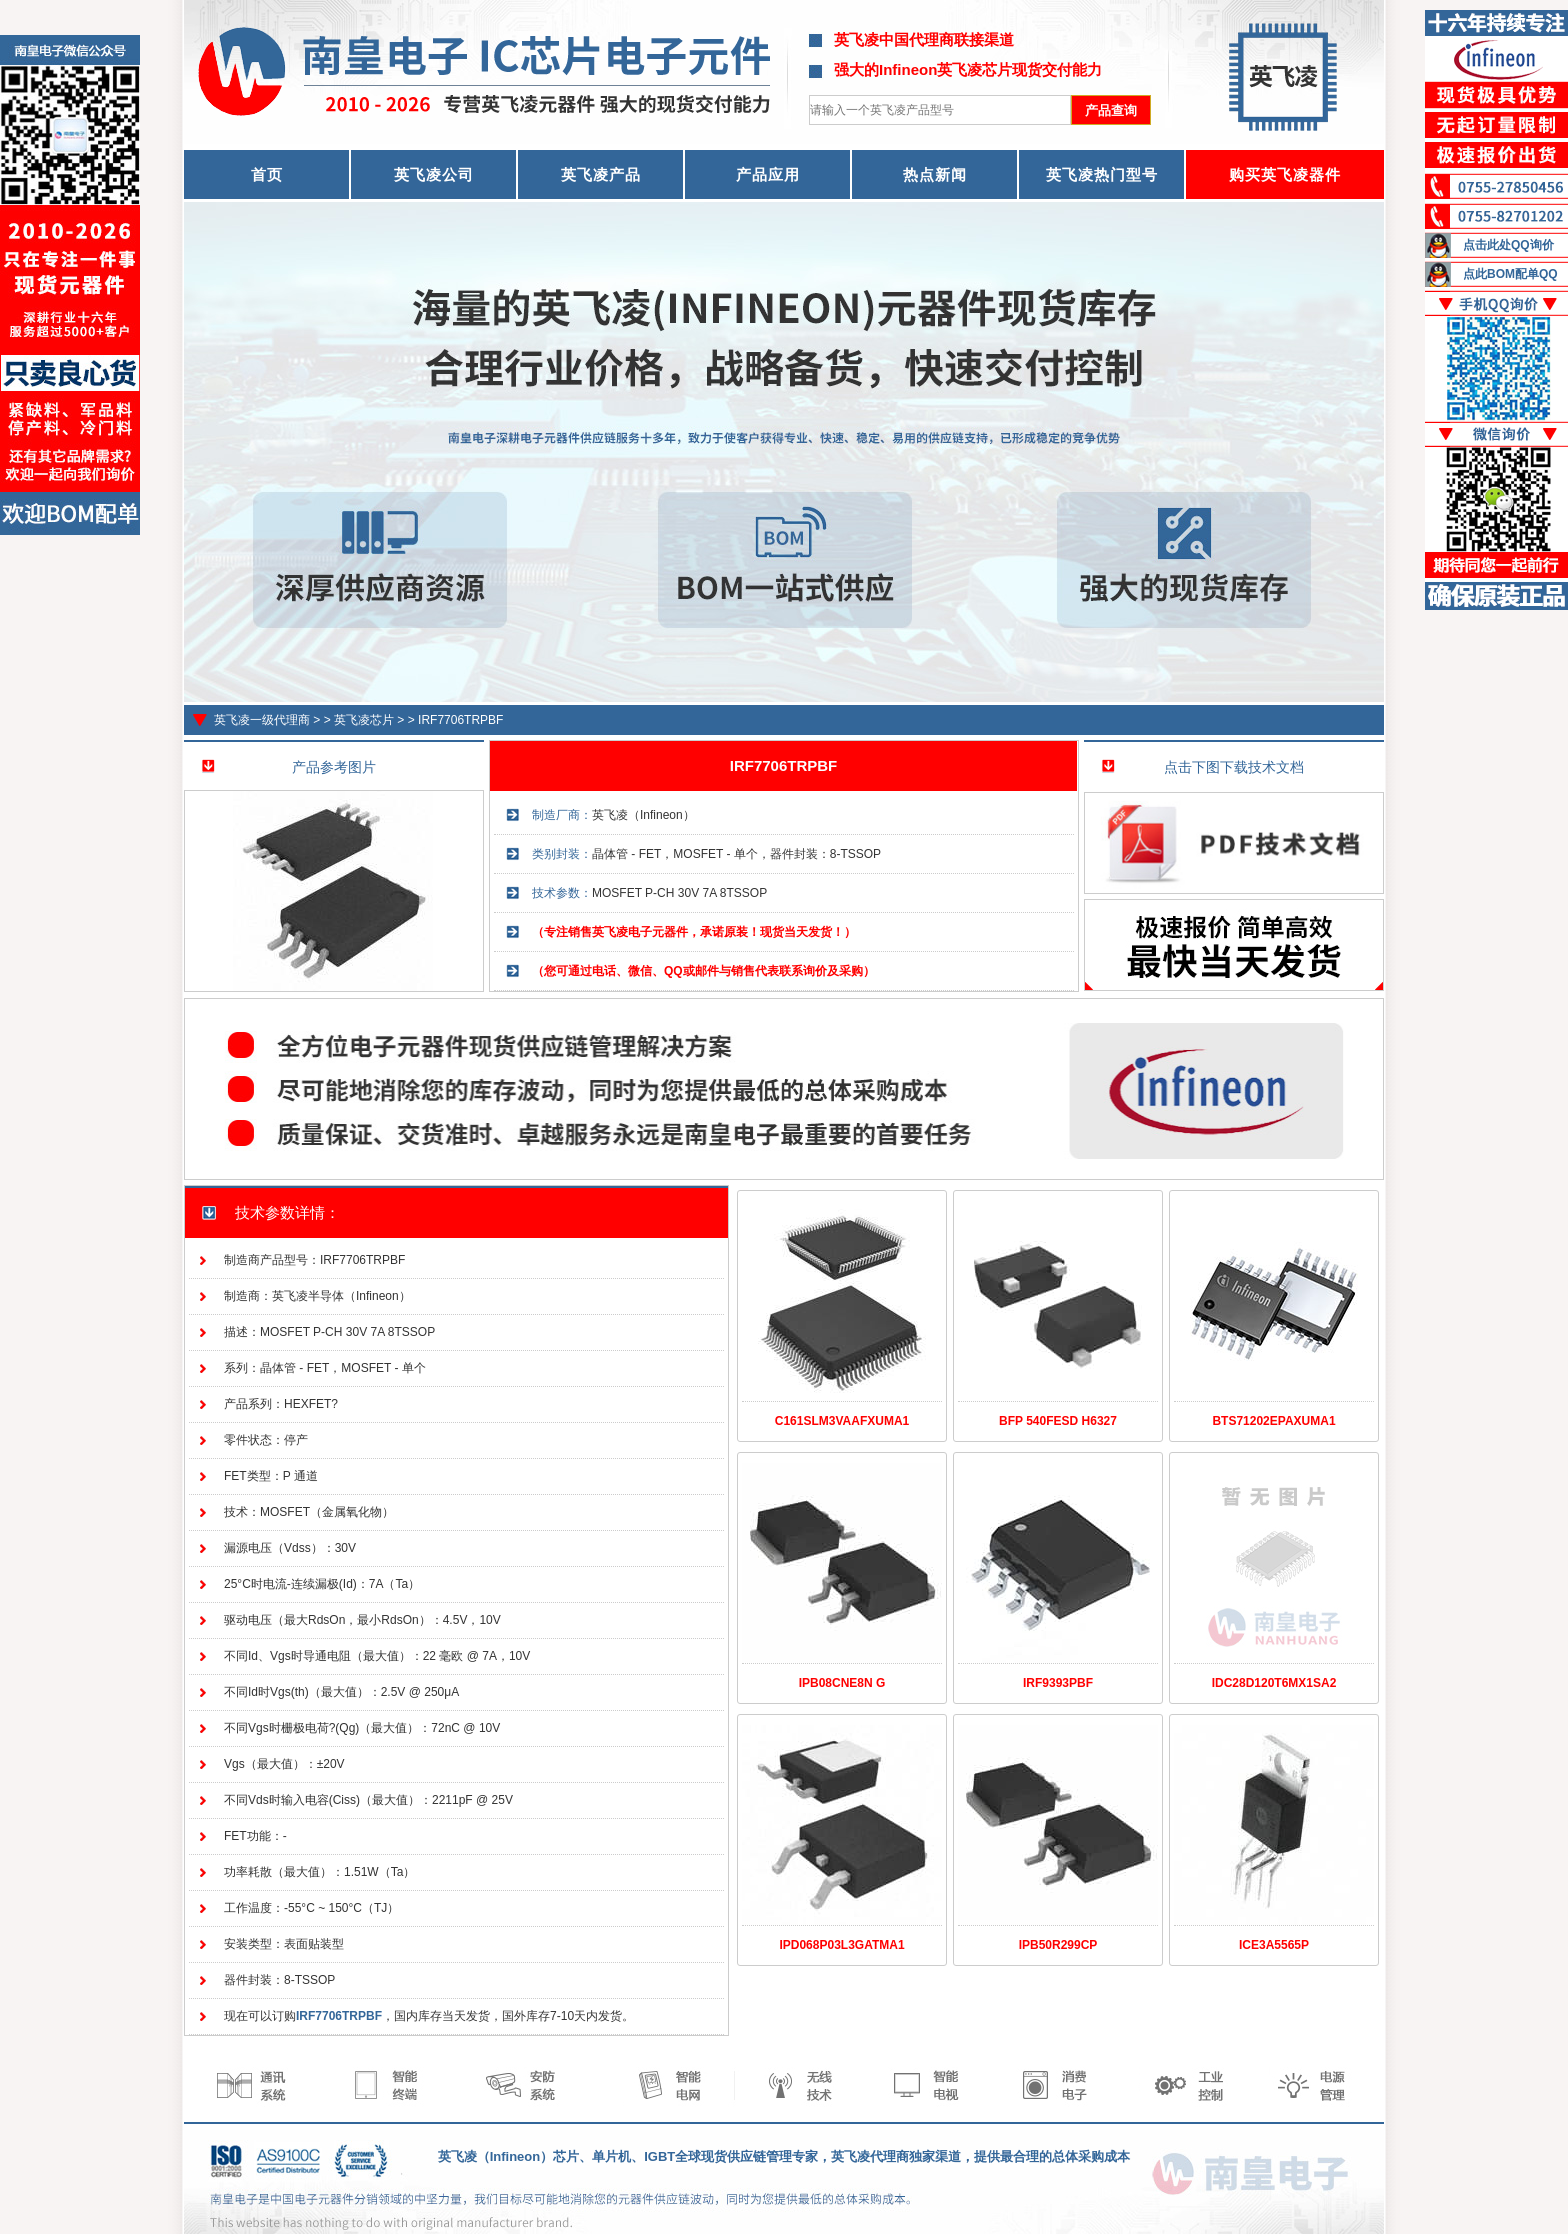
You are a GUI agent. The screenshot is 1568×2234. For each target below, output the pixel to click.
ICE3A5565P (1274, 1945)
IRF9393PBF (1058, 1683)
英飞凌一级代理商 (262, 720)
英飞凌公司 (434, 174)
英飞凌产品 (601, 174)
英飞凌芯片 (364, 720)
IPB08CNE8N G (842, 1683)
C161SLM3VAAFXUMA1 (842, 1421)
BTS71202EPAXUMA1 (1273, 1421)
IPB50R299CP (1058, 1945)
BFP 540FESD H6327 (1058, 1421)
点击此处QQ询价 (1508, 245)
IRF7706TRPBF (460, 720)
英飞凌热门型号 (1102, 174)
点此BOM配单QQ (1510, 274)
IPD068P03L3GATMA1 (841, 1945)
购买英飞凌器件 (1285, 174)
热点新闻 (935, 174)
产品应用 (768, 174)
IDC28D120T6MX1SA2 (1274, 1683)
